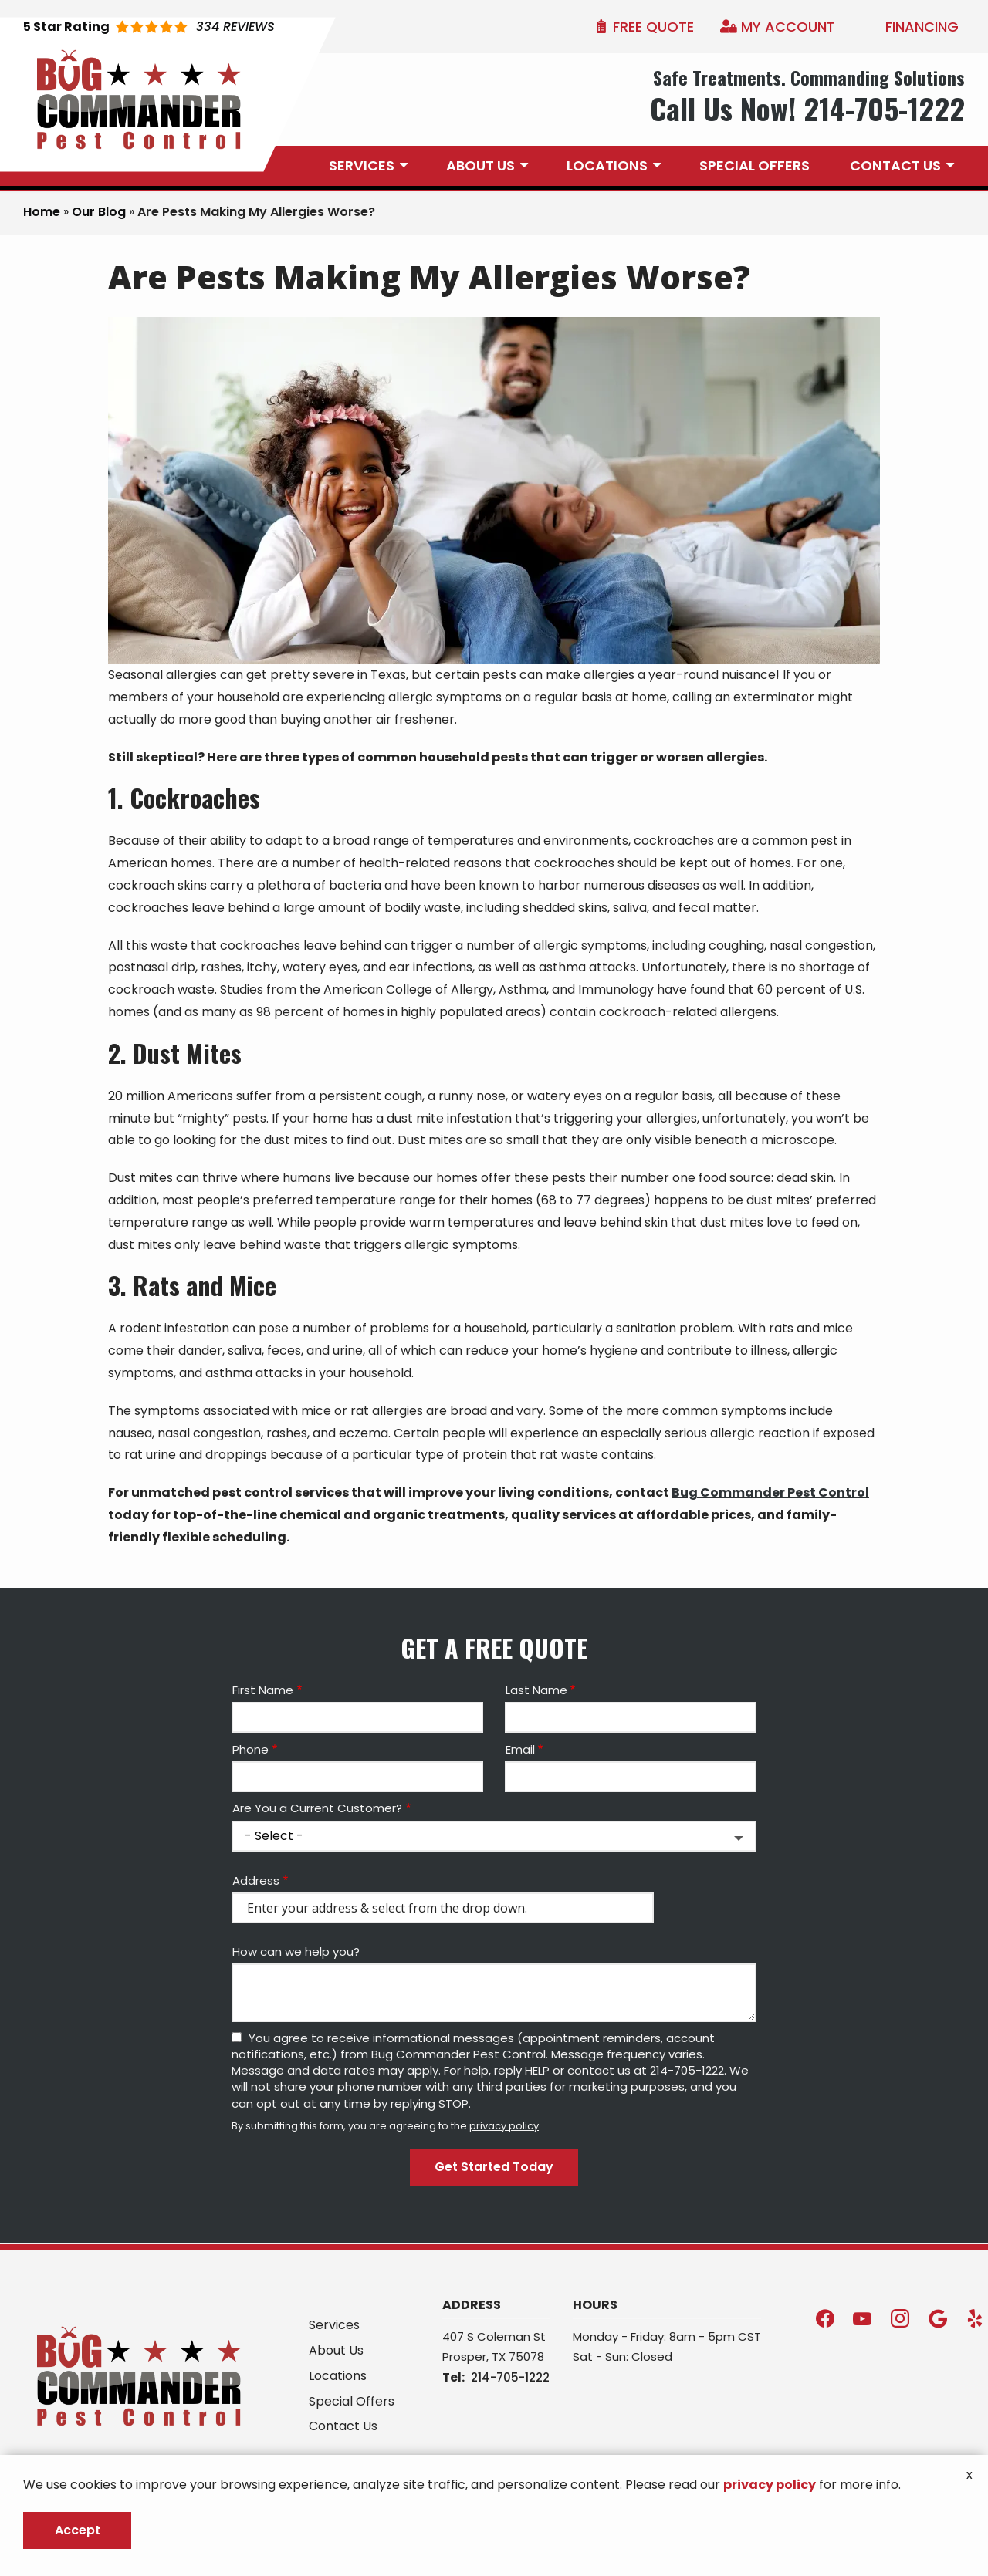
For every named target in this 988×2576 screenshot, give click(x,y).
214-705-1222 (510, 2377)
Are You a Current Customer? (317, 1808)
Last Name (536, 1690)
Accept (77, 2530)
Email (520, 1749)
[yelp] (975, 2317)
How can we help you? (296, 1951)
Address (255, 1880)
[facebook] (825, 2317)
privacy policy (504, 2126)
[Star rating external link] (149, 27)
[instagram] (900, 2317)
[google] (938, 2317)
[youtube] (862, 2317)
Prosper (464, 2356)
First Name (262, 1690)
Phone (250, 1749)
